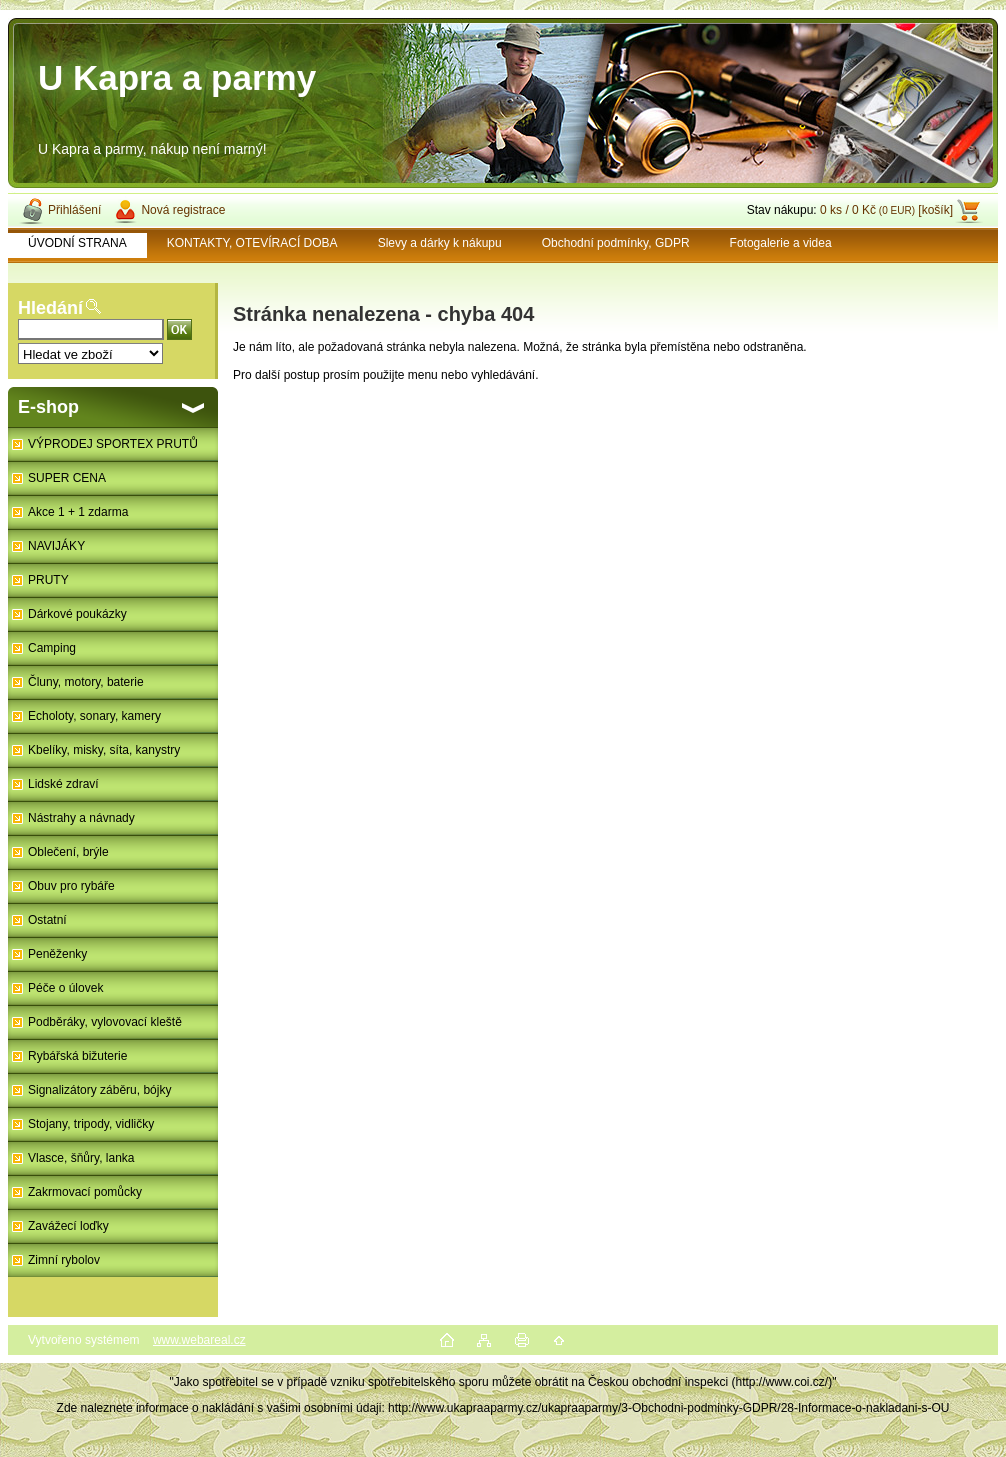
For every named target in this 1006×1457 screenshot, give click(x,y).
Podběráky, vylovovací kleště (105, 1022)
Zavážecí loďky (68, 1226)
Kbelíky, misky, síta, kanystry (104, 750)
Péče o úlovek (65, 988)
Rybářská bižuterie (77, 1056)
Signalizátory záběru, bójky (99, 1090)
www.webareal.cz (199, 1340)
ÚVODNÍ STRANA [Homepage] (77, 243)
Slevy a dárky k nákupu (440, 243)
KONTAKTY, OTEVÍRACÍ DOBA (252, 243)
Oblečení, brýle (68, 852)
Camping (52, 648)
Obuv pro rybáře (71, 886)
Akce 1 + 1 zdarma (78, 512)
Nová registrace (183, 210)
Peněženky (57, 954)
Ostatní (47, 920)
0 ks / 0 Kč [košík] (886, 210)
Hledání (50, 308)
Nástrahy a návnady (81, 818)
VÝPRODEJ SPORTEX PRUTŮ (113, 444)
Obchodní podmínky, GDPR (616, 243)
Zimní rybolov (64, 1260)
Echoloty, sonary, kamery (94, 716)
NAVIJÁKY (56, 546)
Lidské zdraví (63, 784)
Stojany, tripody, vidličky (91, 1124)
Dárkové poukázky (77, 614)
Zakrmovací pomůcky (85, 1192)
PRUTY (48, 580)
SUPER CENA (67, 478)
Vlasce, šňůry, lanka (81, 1158)
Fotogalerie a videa (781, 243)
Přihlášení (74, 210)
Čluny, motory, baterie (86, 682)
